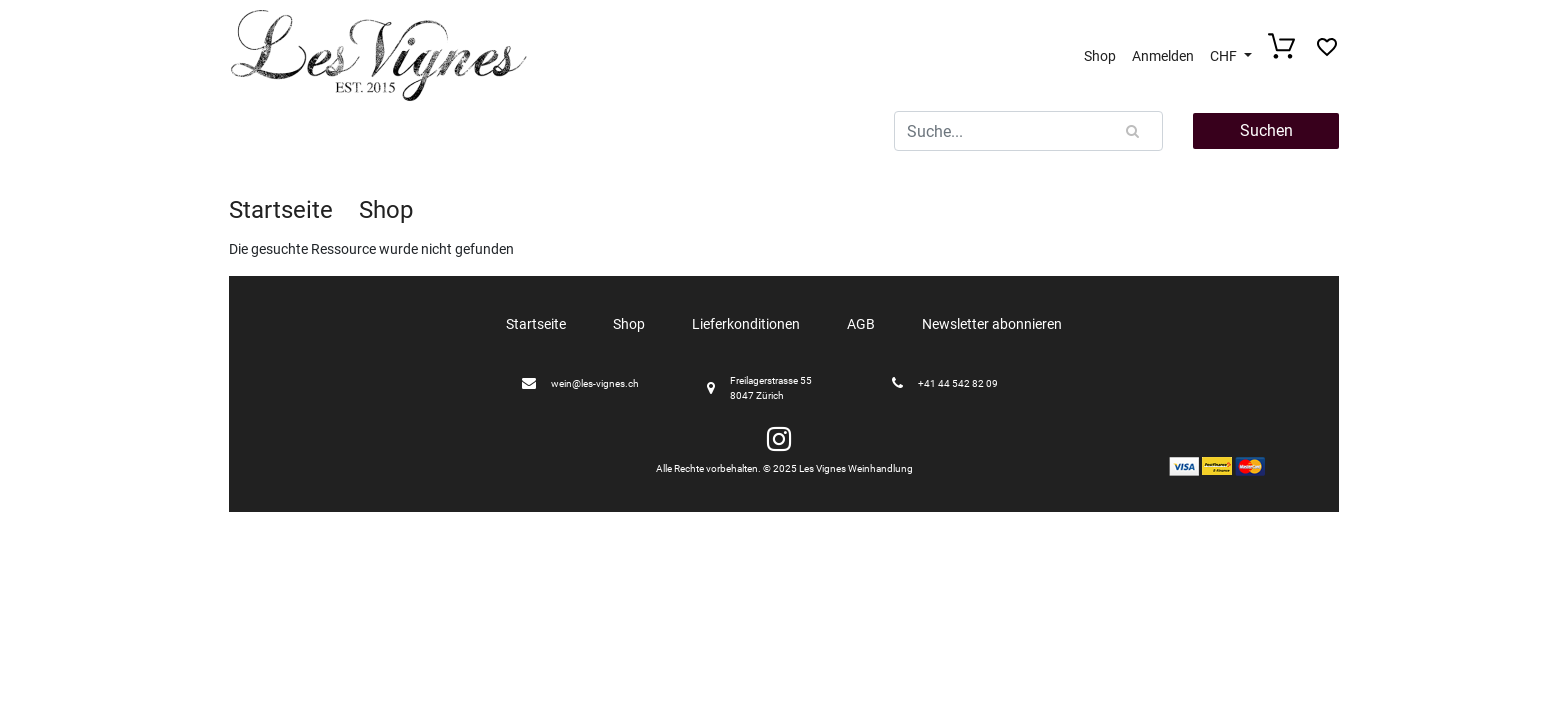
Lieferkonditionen (746, 324)
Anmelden (1163, 56)
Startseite (281, 210)
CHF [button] (1225, 56)
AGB (861, 324)
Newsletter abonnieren (992, 324)
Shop (1100, 56)
